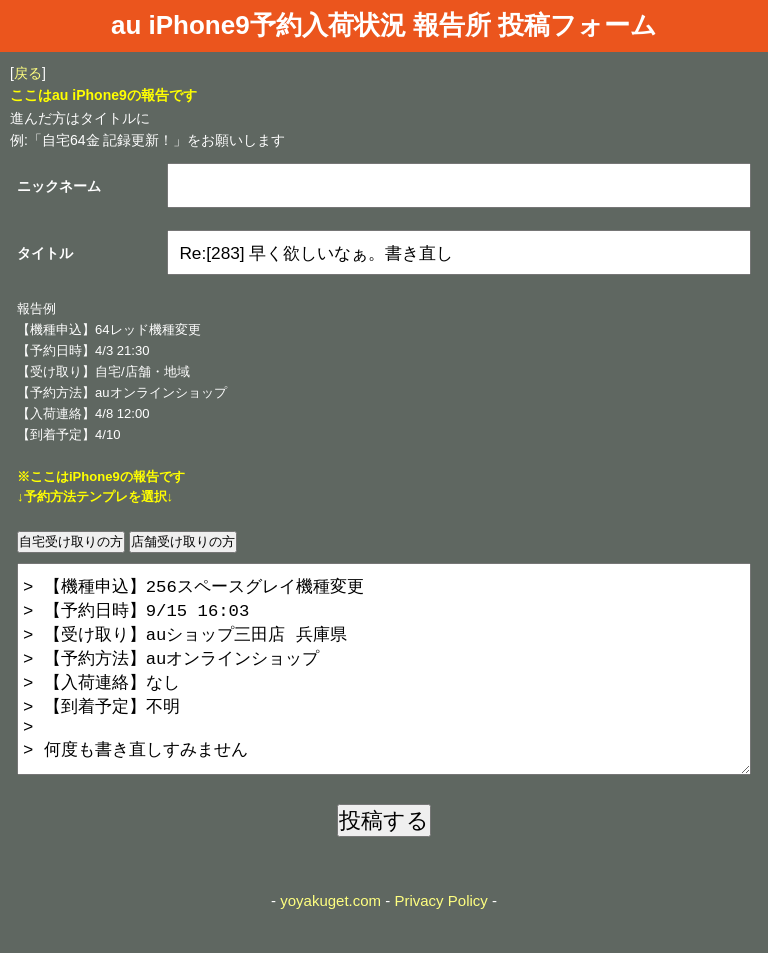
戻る (28, 73)
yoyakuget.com (330, 940)
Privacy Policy (440, 940)
